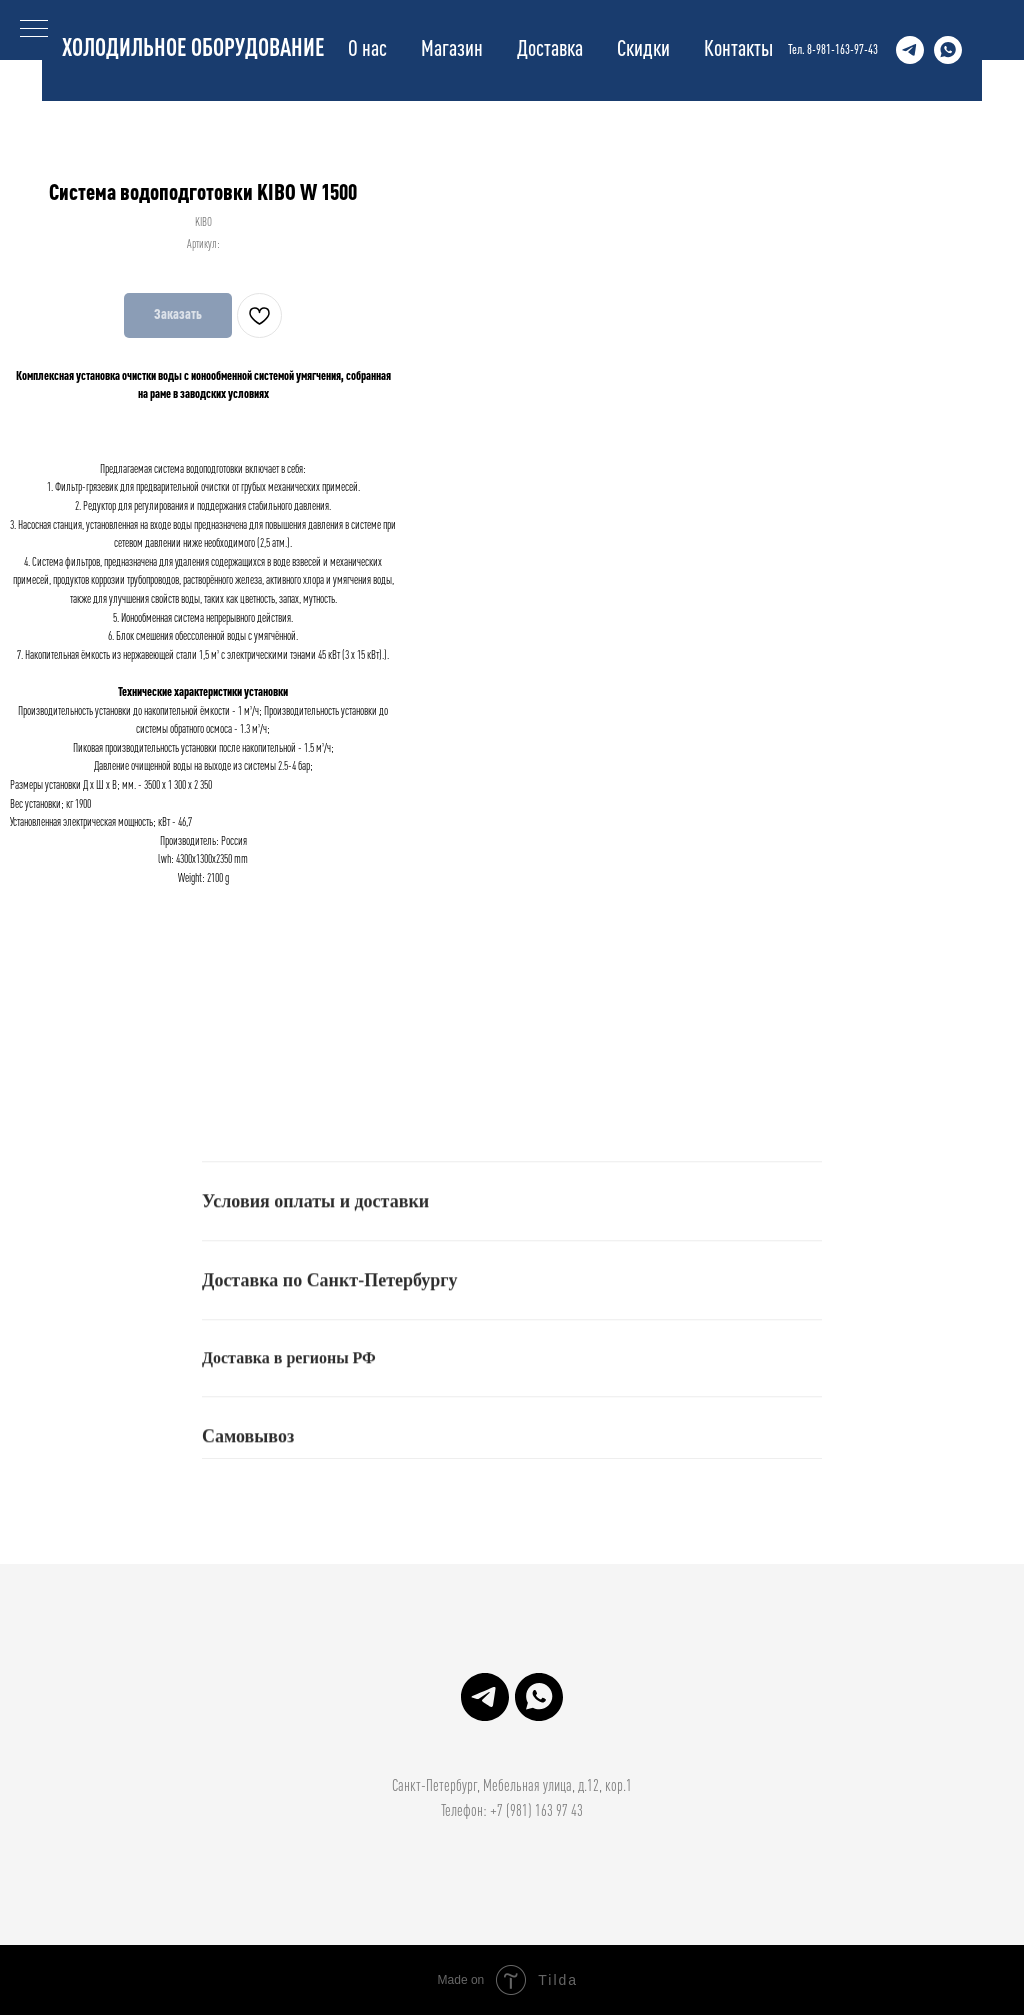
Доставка (550, 50)
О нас (367, 50)
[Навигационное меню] (34, 30)
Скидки (643, 50)
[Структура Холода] (910, 50)
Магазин (452, 50)
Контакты (738, 50)
